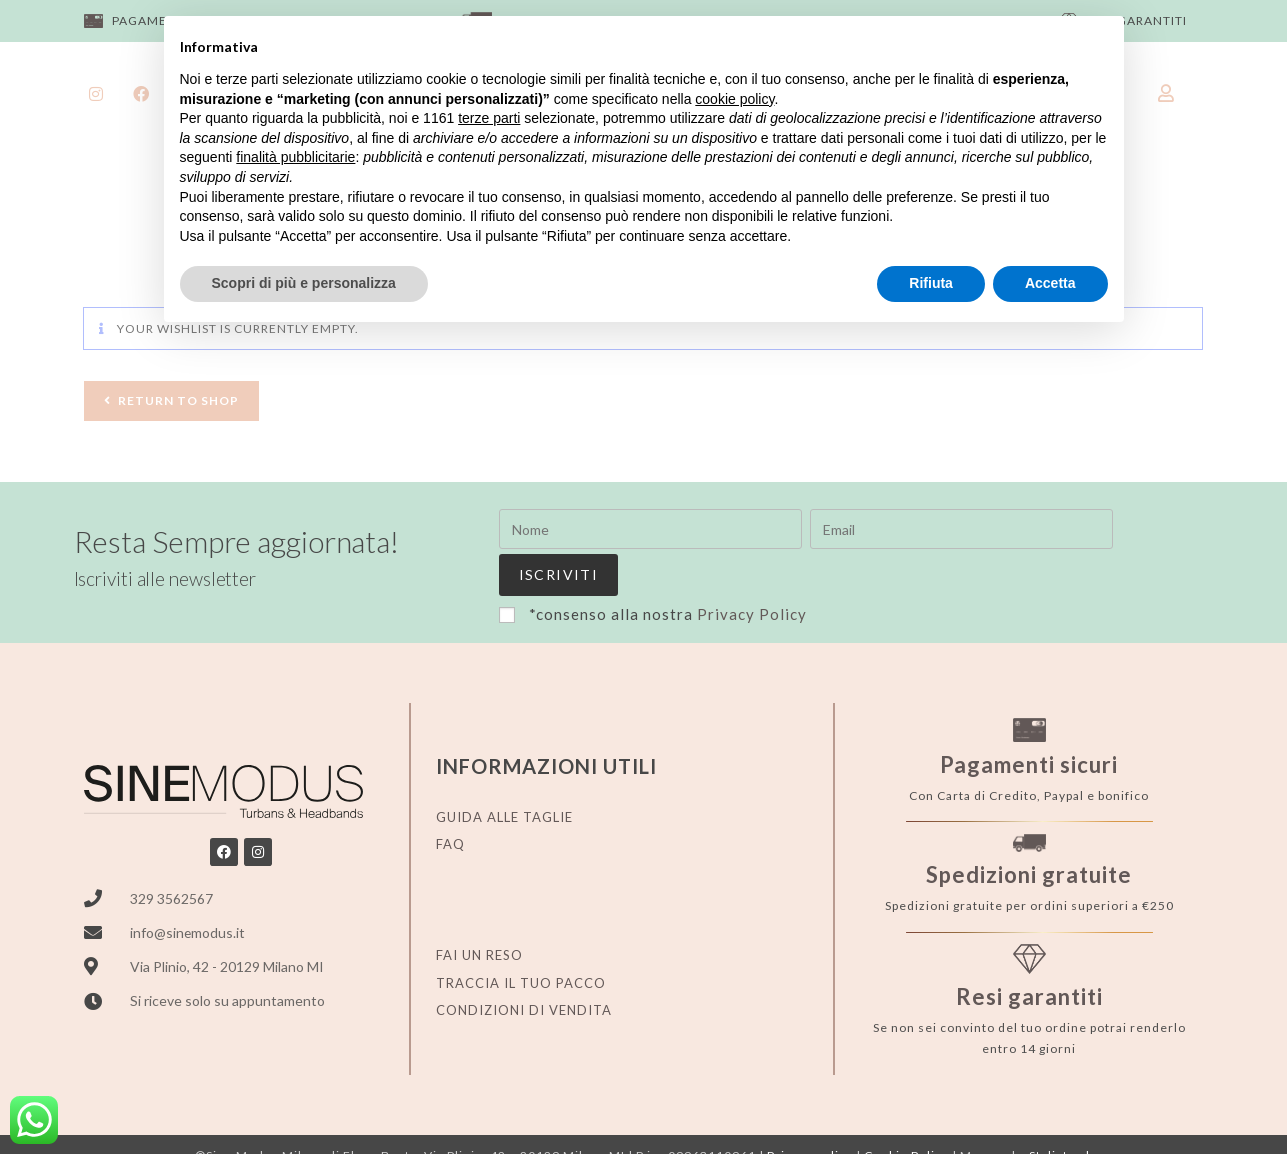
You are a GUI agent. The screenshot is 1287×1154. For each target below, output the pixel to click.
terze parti (489, 118)
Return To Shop (178, 400)
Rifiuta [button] (931, 283)
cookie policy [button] (734, 99)
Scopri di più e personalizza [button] (304, 283)
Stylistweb (1061, 1112)
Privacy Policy (752, 570)
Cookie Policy (906, 1112)
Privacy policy (810, 1112)
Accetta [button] (1050, 283)
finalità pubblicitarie (295, 157)
